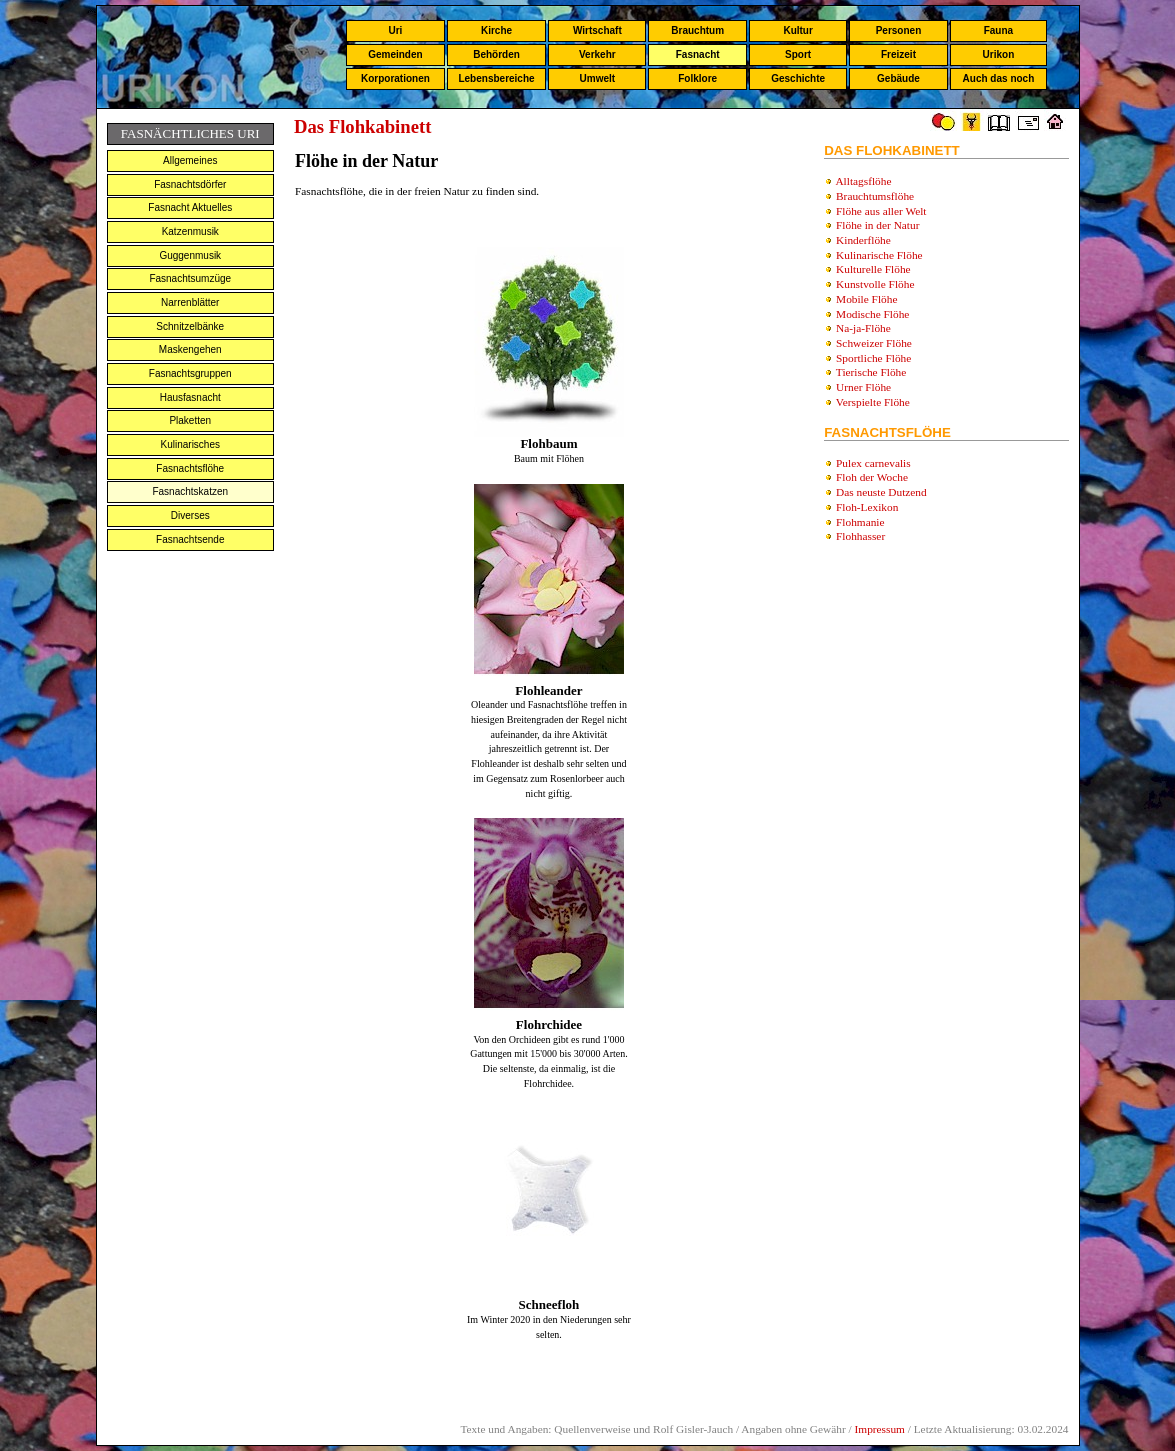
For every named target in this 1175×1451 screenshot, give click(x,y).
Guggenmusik (190, 255)
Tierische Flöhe (871, 372)
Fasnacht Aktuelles (190, 207)
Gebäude (898, 78)
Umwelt (598, 78)
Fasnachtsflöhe (190, 468)
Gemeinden (395, 54)
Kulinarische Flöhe (879, 255)
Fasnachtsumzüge (190, 278)
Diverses (190, 515)
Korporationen (395, 78)
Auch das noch (999, 78)
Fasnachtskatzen (190, 491)
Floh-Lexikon (867, 507)
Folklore (697, 78)
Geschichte (798, 78)
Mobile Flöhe (866, 299)
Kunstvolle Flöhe (875, 284)
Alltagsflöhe (863, 181)
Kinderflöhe (863, 240)
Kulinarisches (190, 444)
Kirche (496, 30)
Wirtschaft (597, 30)
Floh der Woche (872, 477)
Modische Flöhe (872, 314)
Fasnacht (698, 54)
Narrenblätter (190, 302)
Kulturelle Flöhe (873, 269)
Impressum (880, 1429)
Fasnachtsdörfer (190, 184)
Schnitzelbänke (190, 326)
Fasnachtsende (190, 539)
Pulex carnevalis (873, 463)
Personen (899, 30)
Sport (798, 54)
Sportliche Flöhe (873, 358)
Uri (395, 30)
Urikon (999, 54)
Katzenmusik (190, 231)
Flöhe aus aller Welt (881, 211)
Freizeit (898, 54)
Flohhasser (860, 536)
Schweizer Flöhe (874, 343)
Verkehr (597, 54)
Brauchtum (697, 30)
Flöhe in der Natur (877, 225)
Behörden (496, 54)
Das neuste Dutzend (881, 492)
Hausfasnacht (190, 397)
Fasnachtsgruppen (190, 373)
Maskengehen (190, 349)
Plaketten (190, 420)
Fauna (998, 30)
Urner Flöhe (863, 387)
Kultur (797, 30)
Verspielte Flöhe (873, 402)
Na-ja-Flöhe (863, 328)
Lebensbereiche (496, 78)
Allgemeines (190, 160)
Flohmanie (860, 522)
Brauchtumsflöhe (875, 196)
